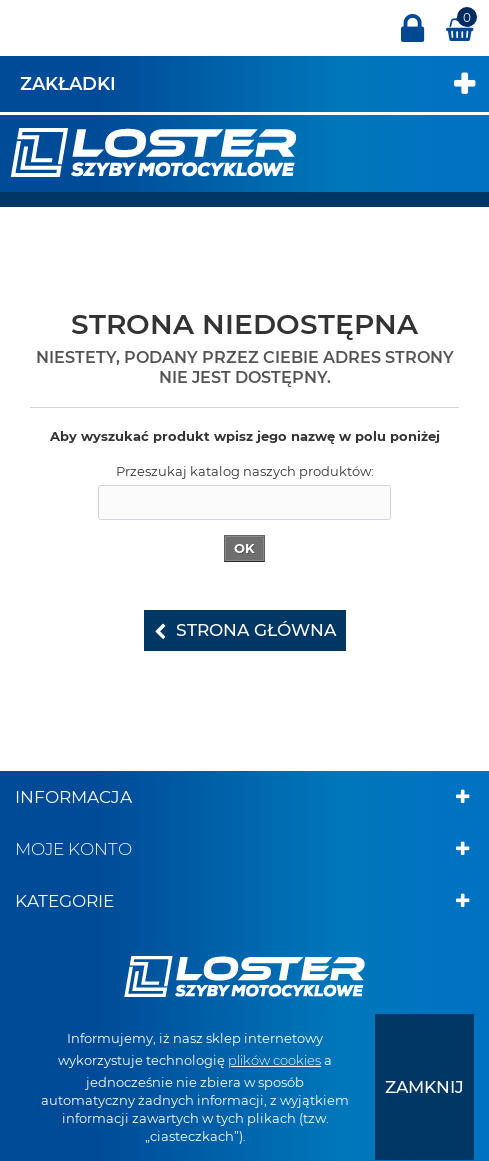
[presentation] (424, 1087)
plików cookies (274, 1060)
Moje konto (73, 849)
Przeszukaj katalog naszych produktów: (245, 471)
